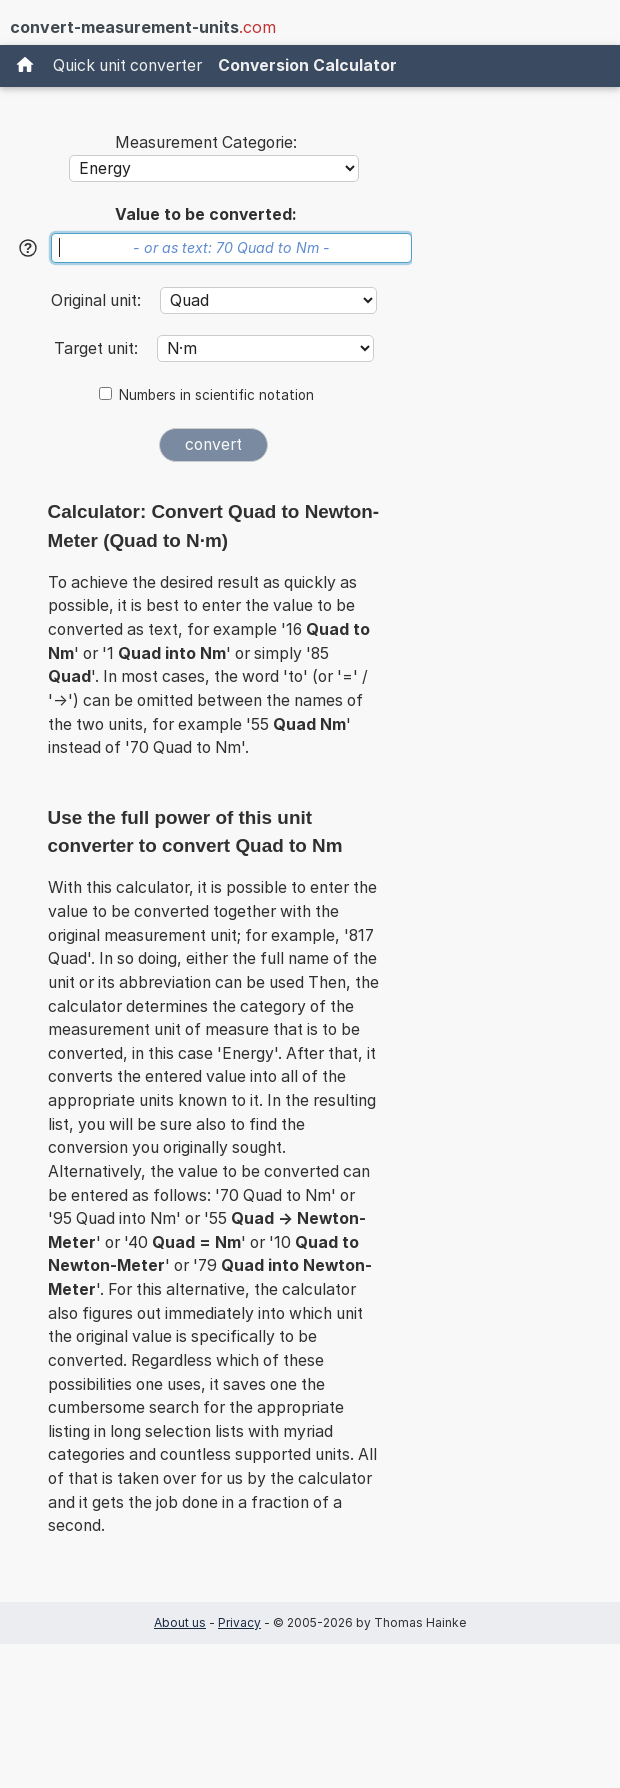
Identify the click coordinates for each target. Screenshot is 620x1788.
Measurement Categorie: (206, 142)
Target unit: (98, 348)
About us (180, 1622)
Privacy (239, 1622)
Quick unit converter (127, 65)
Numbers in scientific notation (216, 395)
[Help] (28, 248)
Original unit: (98, 300)
